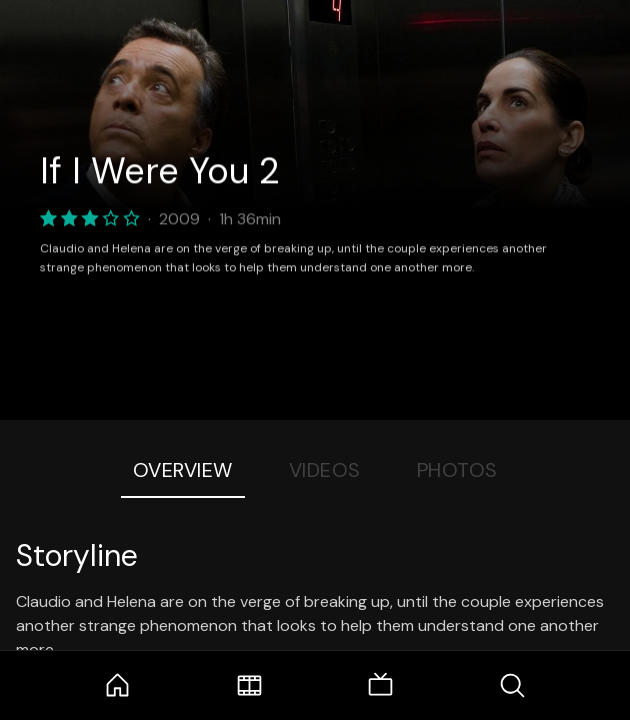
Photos (457, 470)
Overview (183, 470)
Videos (325, 470)
